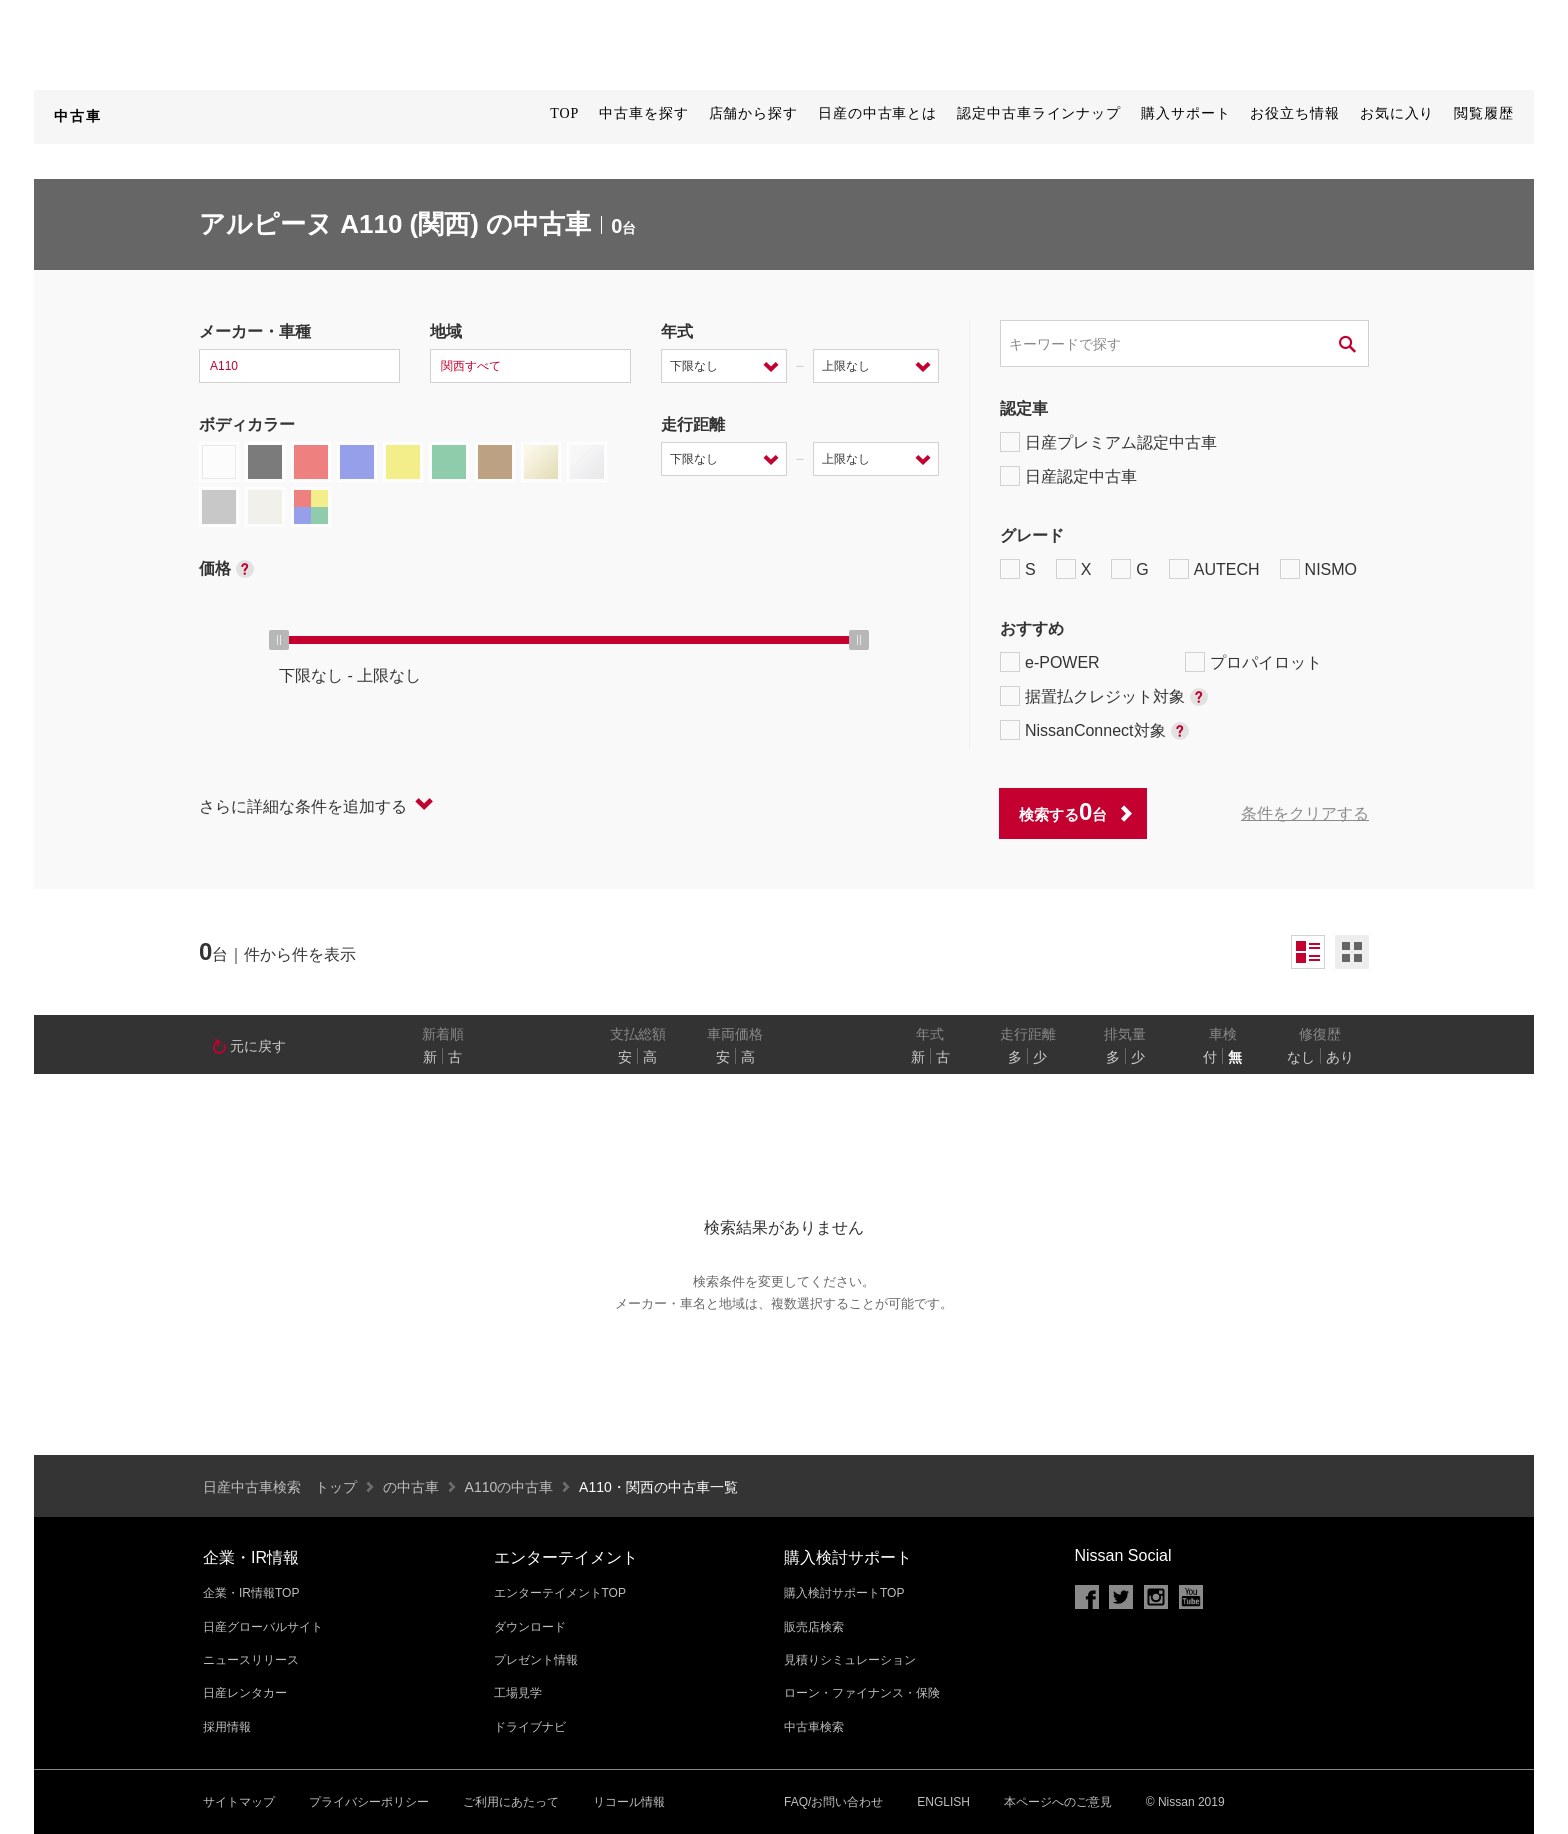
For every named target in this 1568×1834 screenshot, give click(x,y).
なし (1301, 1057)
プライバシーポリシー (369, 1802)
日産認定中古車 (1068, 476)
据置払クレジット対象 (1104, 696)
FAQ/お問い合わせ (833, 1802)
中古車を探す (643, 113)
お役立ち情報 (1294, 113)
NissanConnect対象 (1094, 730)
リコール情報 (629, 1802)
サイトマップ (239, 1802)
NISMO (1318, 569)
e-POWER (1050, 662)
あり (1340, 1057)
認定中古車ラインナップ (1039, 113)
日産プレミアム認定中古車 (1108, 442)
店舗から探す (753, 113)
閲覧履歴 (1484, 113)
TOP (564, 113)
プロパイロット (1253, 662)
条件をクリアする (1305, 813)
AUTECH (1214, 569)
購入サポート (1185, 113)
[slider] (279, 640)
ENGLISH (943, 1802)
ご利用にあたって (511, 1802)
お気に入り (1397, 113)
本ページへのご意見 (1058, 1802)
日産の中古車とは (877, 113)
